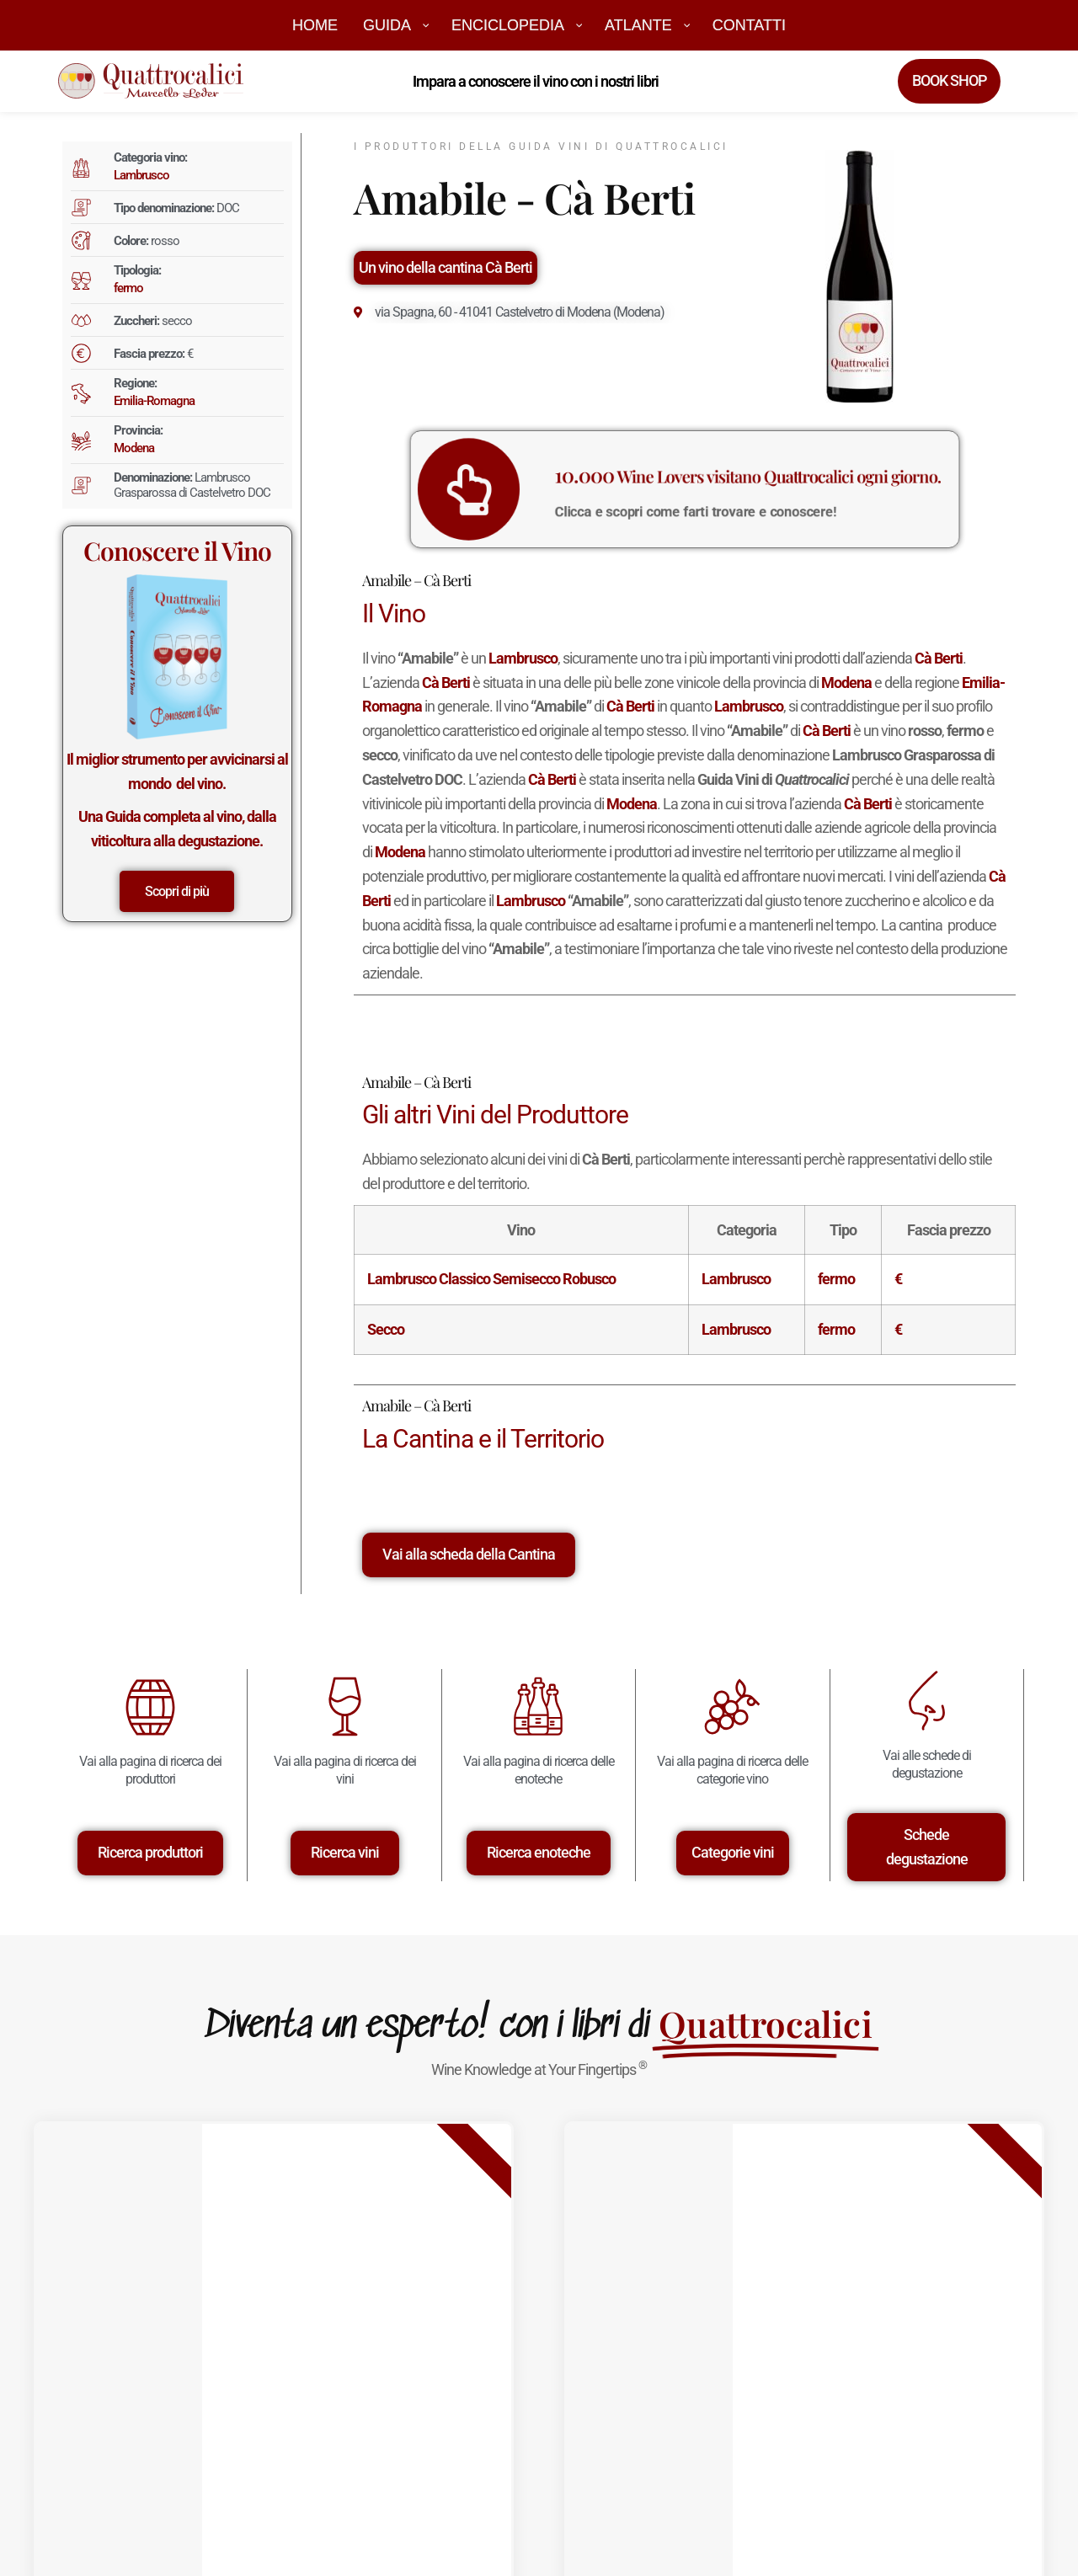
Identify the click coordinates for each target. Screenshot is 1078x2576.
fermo (128, 288)
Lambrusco (141, 175)
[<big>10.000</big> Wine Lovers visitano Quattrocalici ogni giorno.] (546, 489)
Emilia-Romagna (154, 400)
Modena (134, 448)
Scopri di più (177, 891)
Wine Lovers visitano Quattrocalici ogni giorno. (724, 481)
